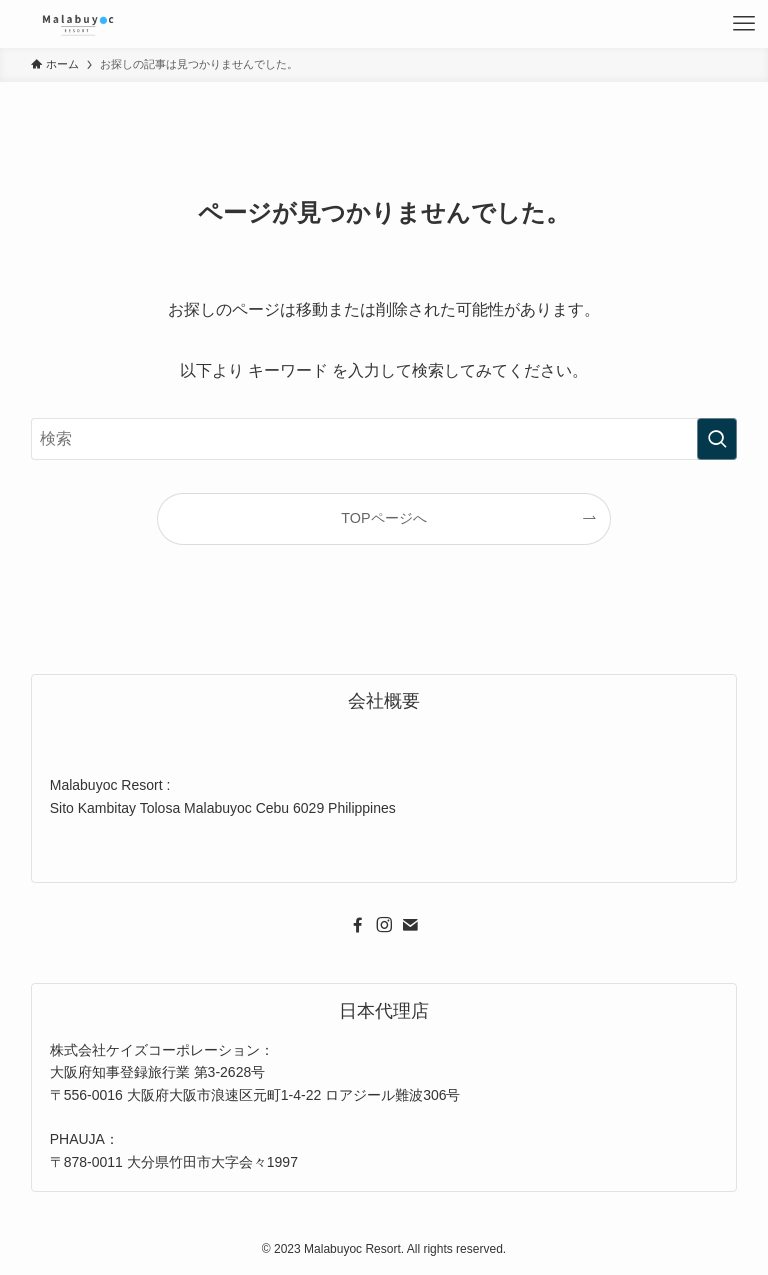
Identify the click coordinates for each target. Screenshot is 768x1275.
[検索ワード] (384, 439)
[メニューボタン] (744, 24)
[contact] (410, 925)
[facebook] (358, 925)
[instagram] (384, 925)
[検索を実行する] (717, 439)
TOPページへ (383, 518)
